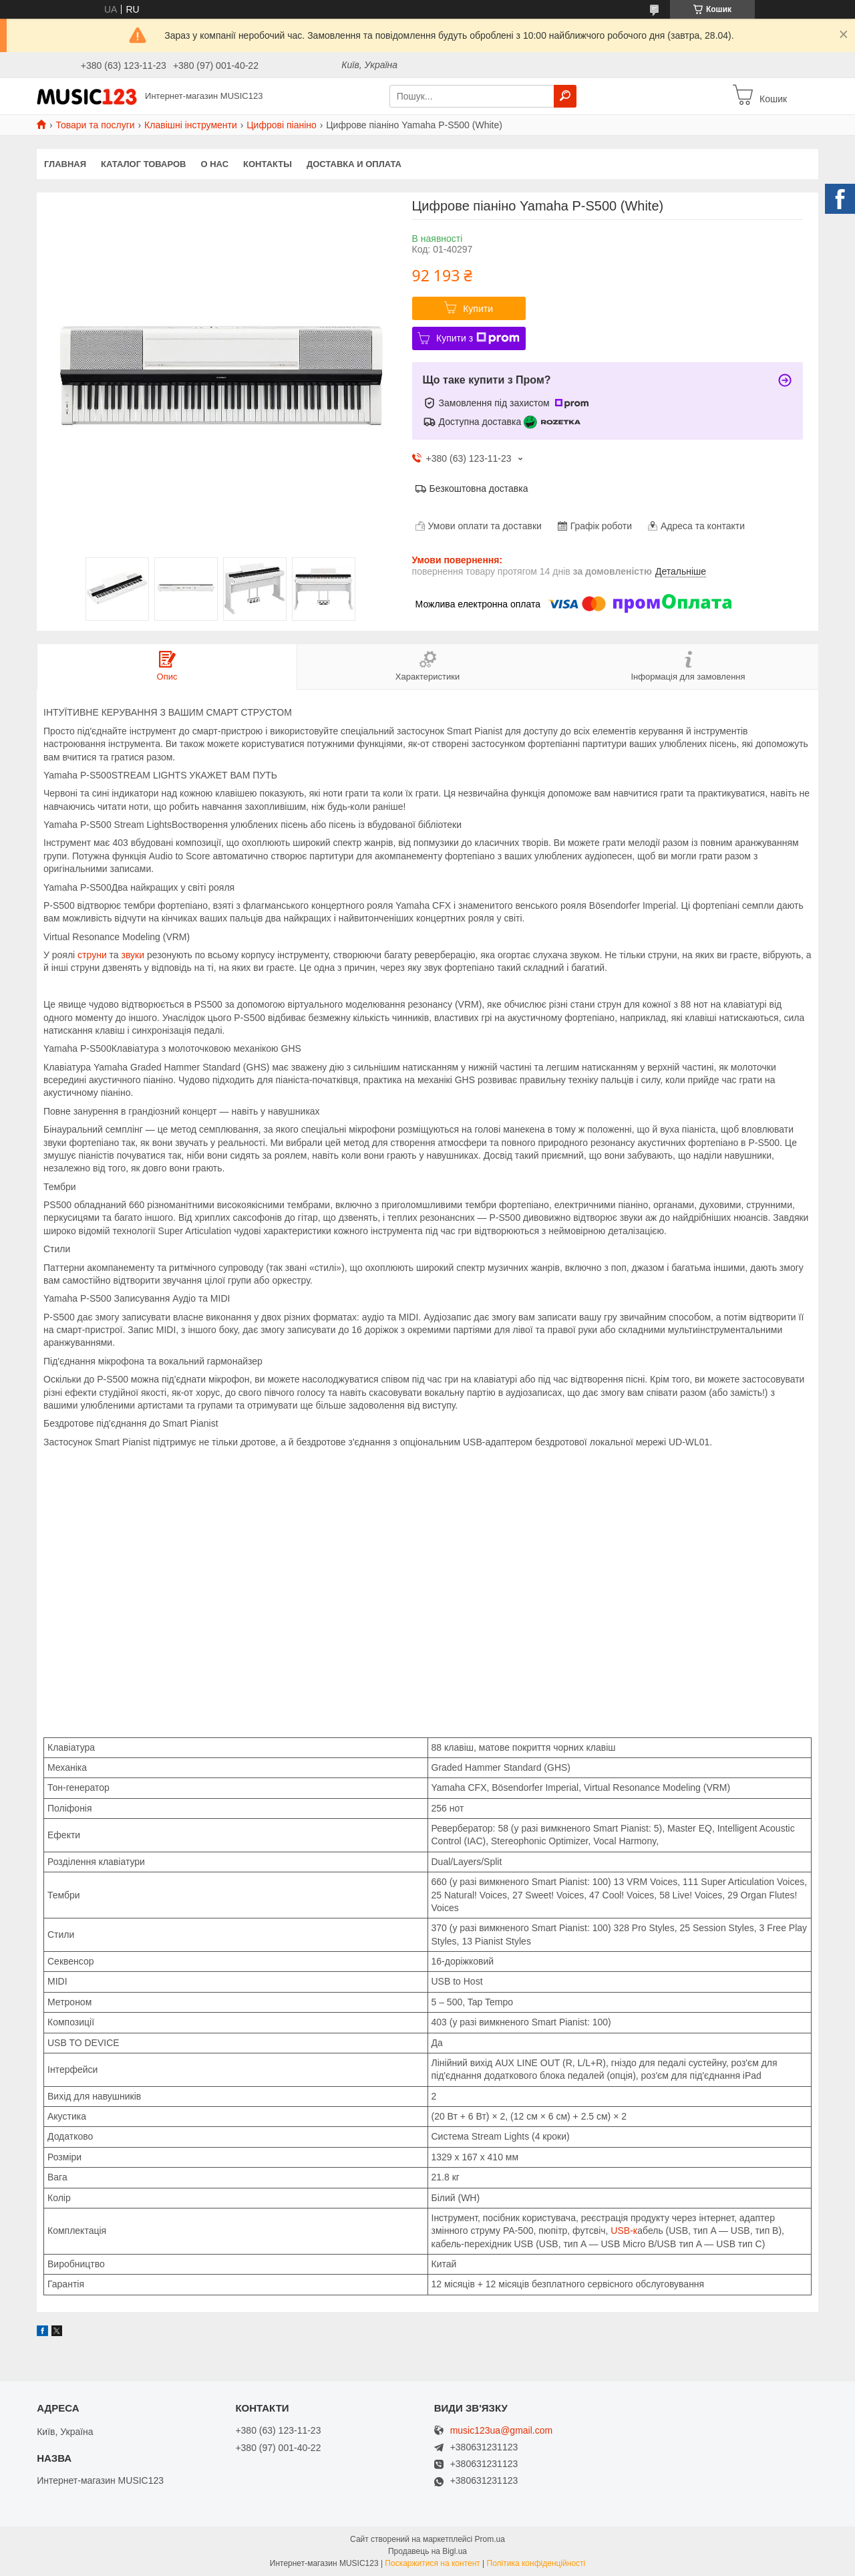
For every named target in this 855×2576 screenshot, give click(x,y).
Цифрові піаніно (281, 125)
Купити (478, 308)
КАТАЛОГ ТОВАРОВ (143, 164)
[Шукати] (565, 96)
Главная (65, 164)
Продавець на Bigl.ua (427, 2551)
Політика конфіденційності (536, 2563)
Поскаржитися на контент (432, 2563)
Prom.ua (490, 2539)
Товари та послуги (94, 125)
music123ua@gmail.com (501, 2431)
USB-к (622, 2230)
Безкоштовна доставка (479, 488)
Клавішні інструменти (190, 125)
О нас (215, 164)
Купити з (478, 338)
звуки (133, 955)
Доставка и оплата (354, 164)
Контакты (267, 164)
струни (92, 955)
